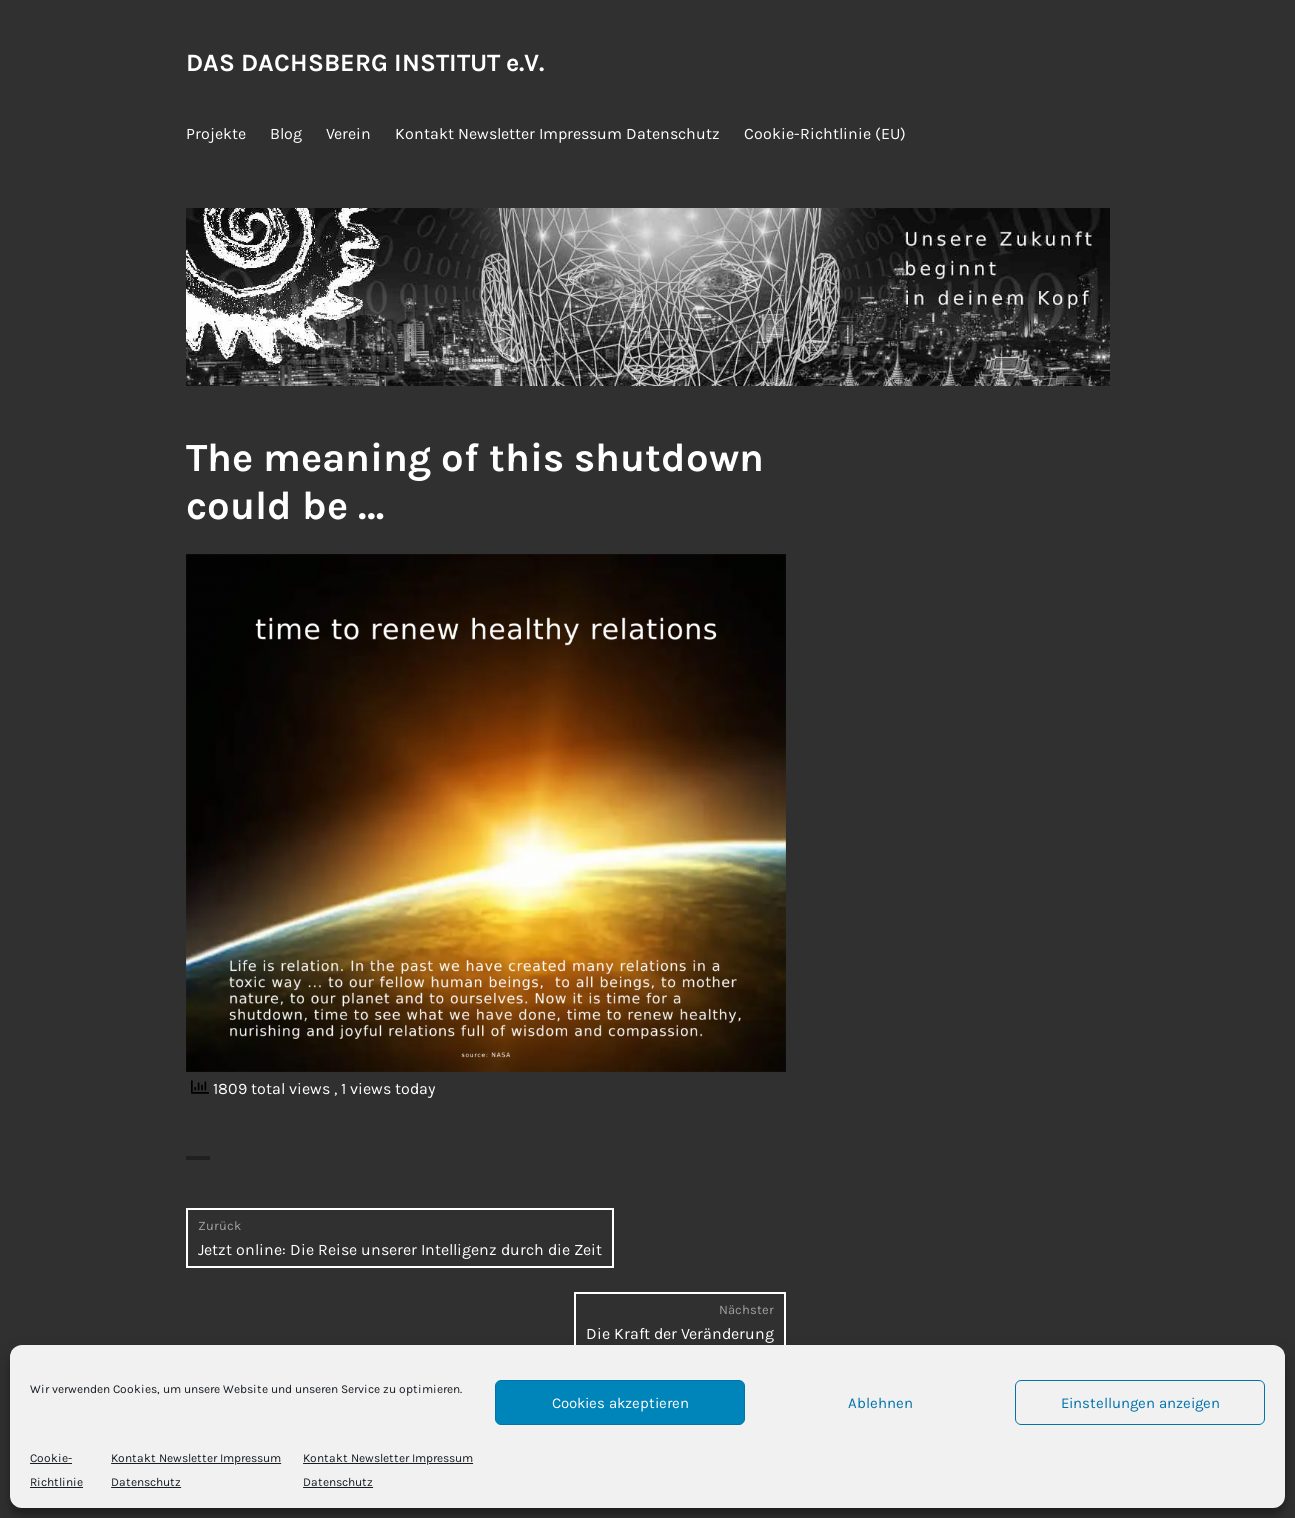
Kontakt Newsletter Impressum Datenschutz (557, 133)
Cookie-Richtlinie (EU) (825, 133)
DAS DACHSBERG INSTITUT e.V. (365, 62)
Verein (348, 133)
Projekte (216, 133)
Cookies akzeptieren (620, 1403)
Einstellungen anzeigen (1140, 1403)
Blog (286, 133)
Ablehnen (880, 1403)
